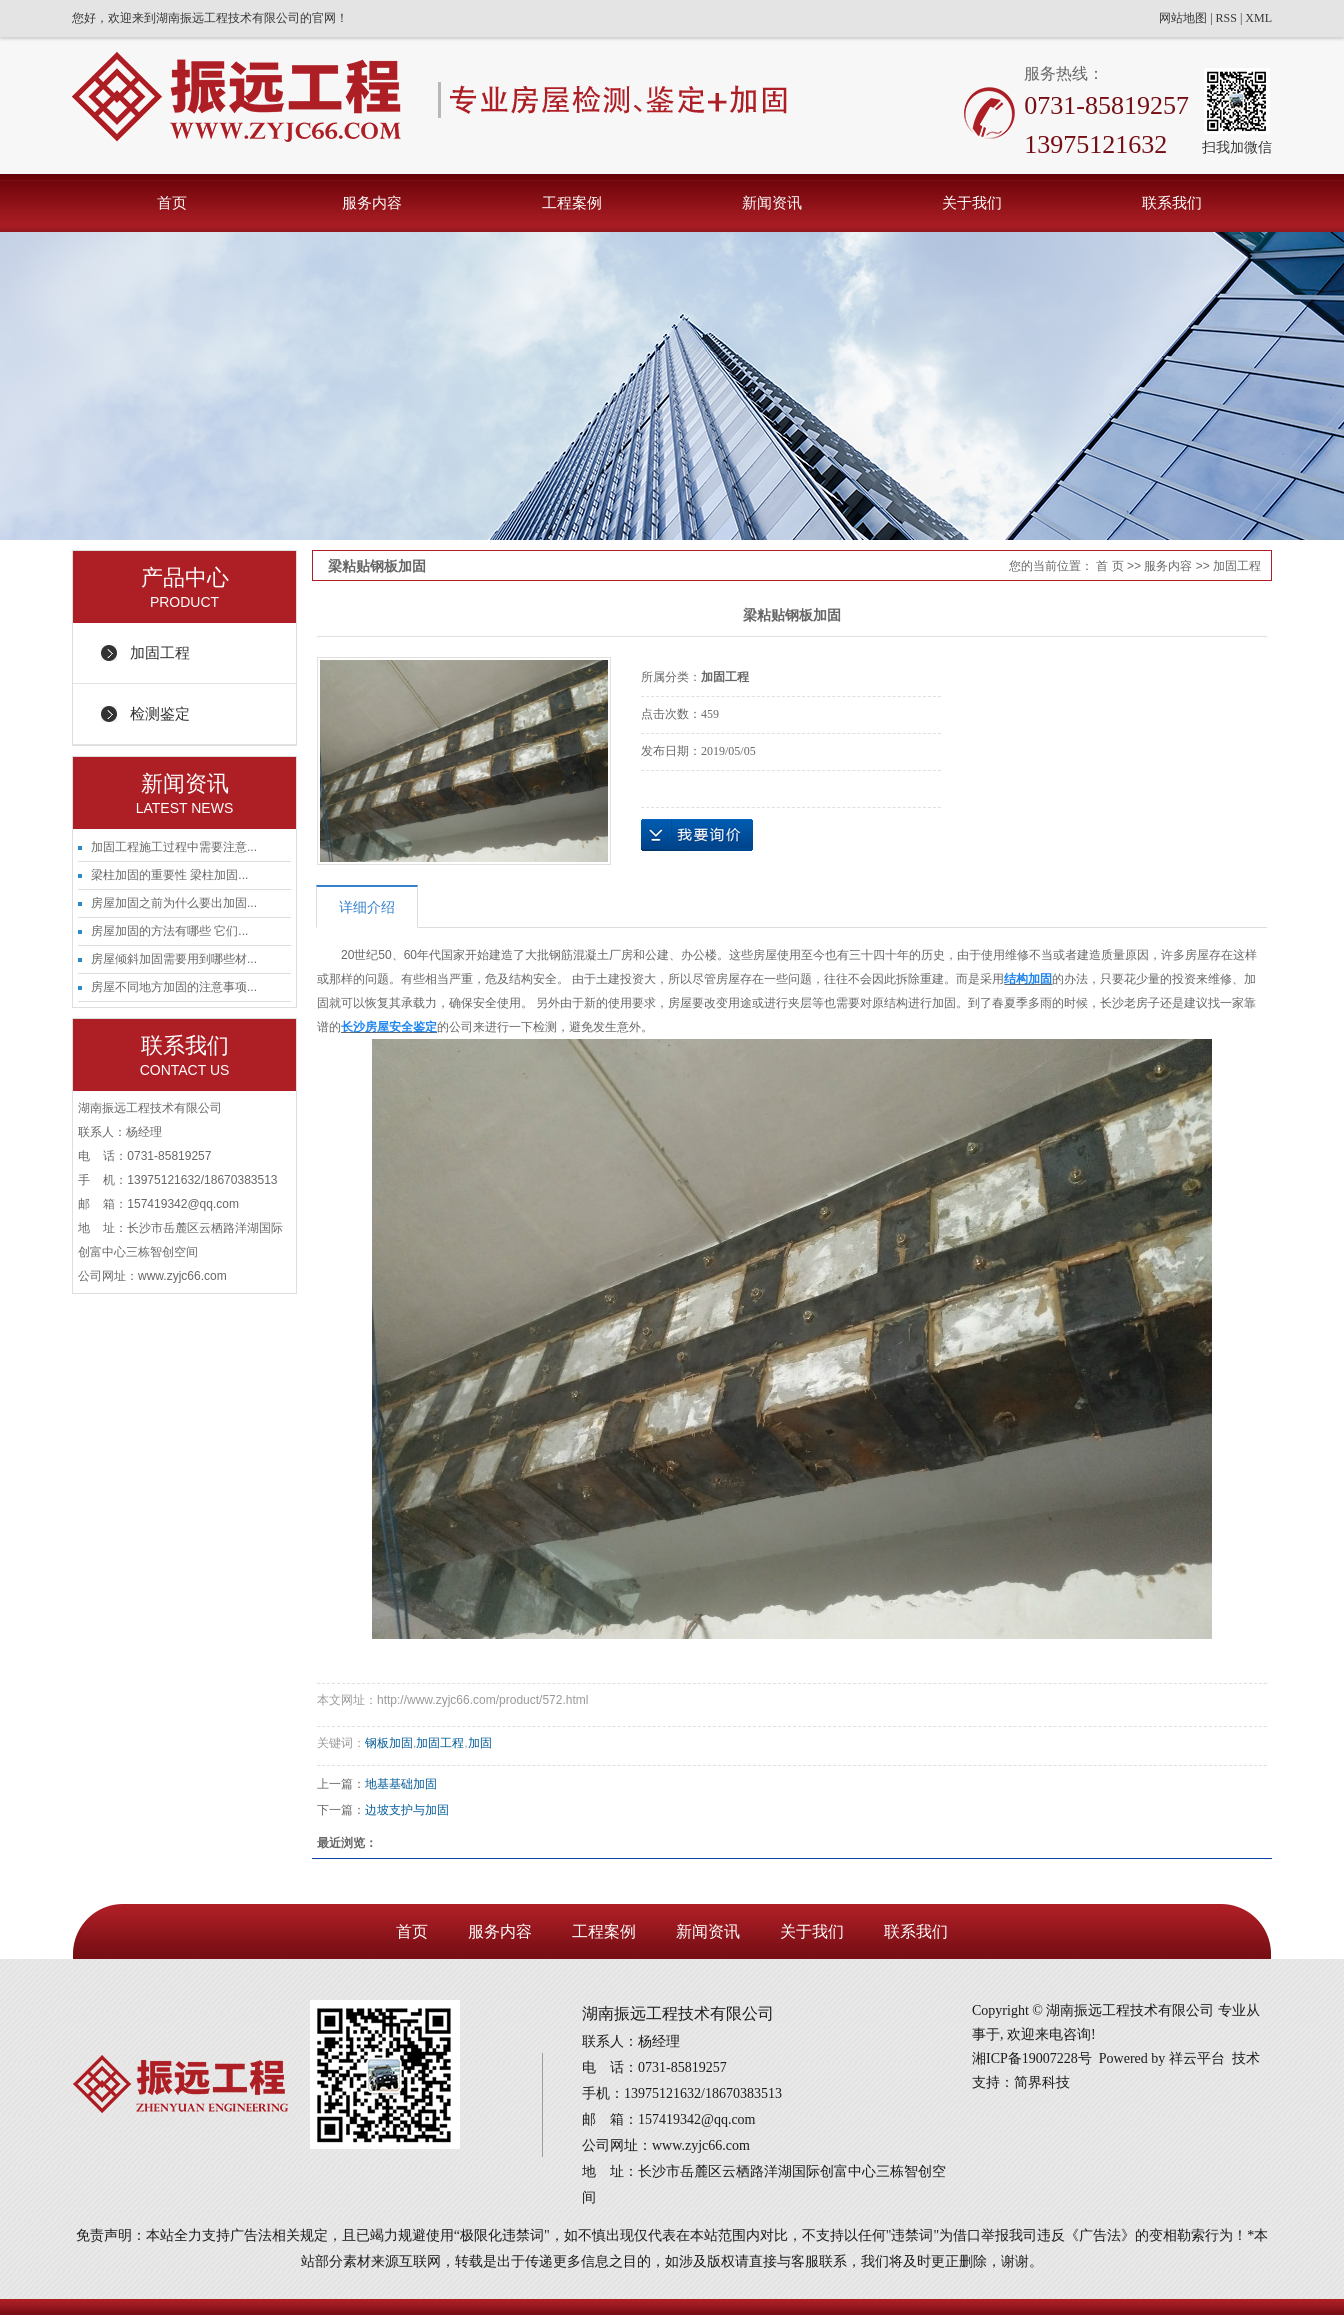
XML (1258, 18)
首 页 (1109, 566)
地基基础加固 (401, 1784)
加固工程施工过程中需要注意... (174, 847)
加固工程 (160, 652)
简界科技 (1042, 2082)
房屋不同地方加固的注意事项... (174, 987)
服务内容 (372, 202)
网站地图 (1183, 18)
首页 (172, 202)
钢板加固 (389, 1743)
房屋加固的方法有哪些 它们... (169, 931)
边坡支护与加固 (407, 1810)
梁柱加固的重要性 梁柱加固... (169, 875)
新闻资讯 (772, 202)
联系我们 (1172, 202)
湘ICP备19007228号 (1032, 2058)
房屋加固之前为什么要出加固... (174, 903)
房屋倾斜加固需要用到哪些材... (174, 959)
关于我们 (972, 202)
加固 (480, 1743)
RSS (1226, 18)
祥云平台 (1197, 2058)
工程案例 (572, 202)
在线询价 (697, 835)
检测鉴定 (160, 713)
